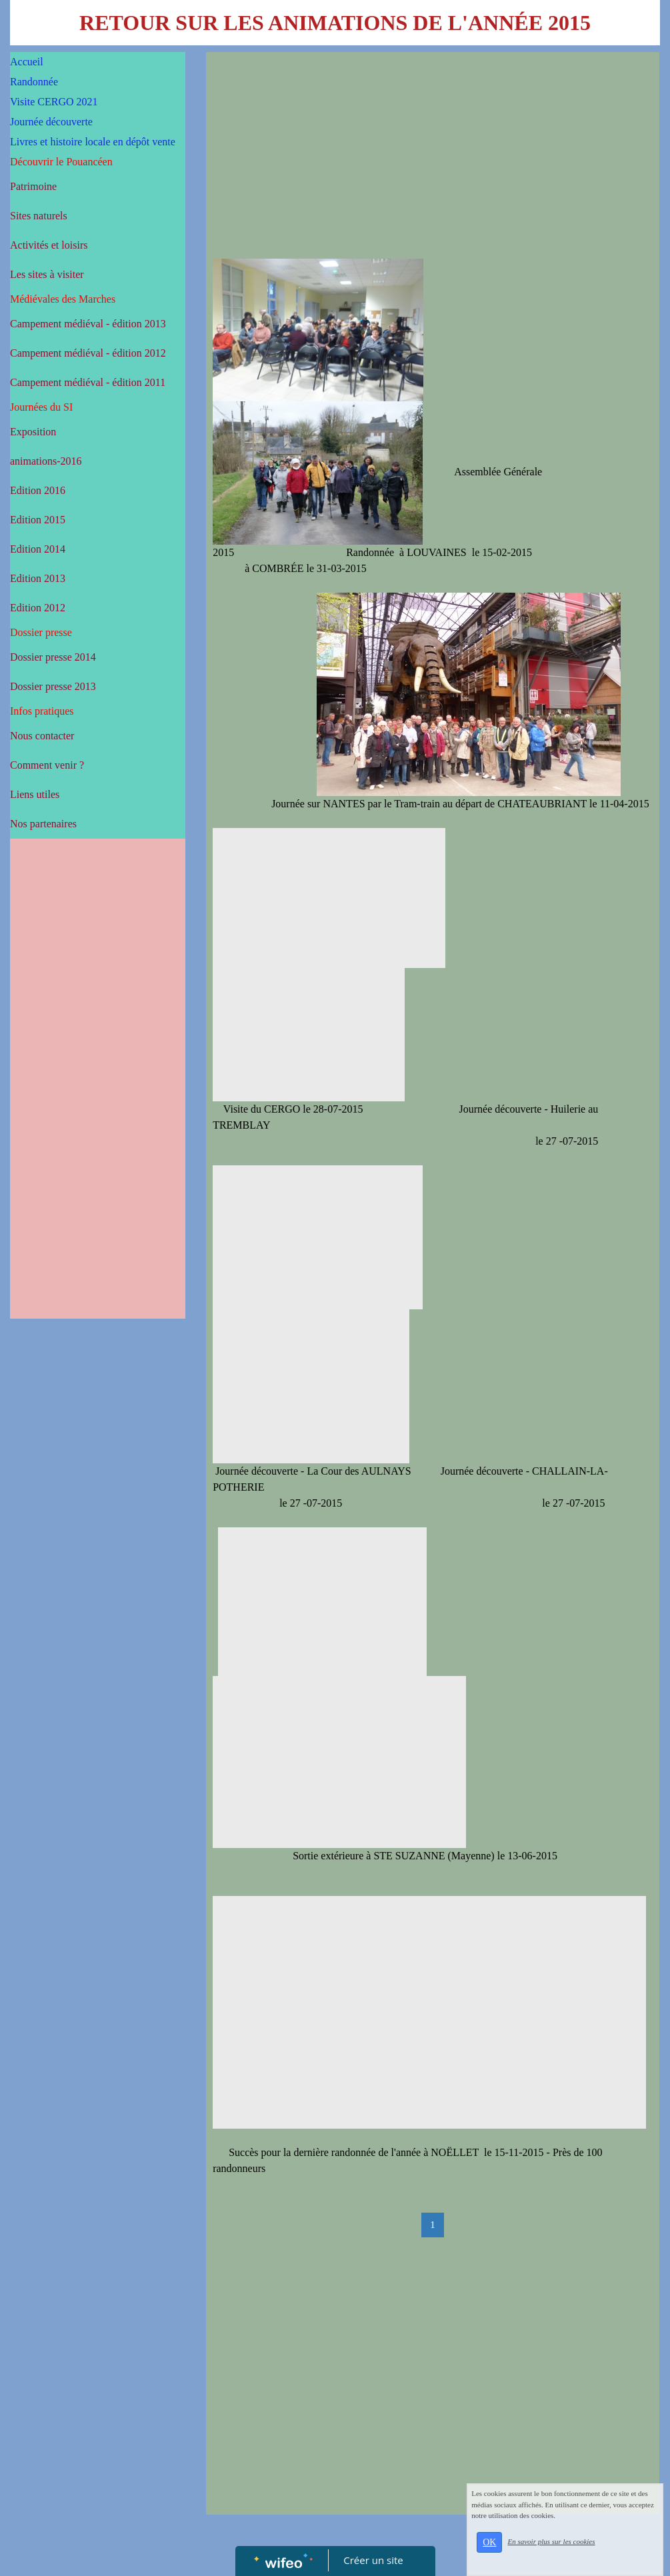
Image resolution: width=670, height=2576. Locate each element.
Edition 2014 (37, 549)
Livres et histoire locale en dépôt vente (92, 141)
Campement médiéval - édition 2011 (87, 382)
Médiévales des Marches (62, 299)
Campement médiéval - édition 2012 (88, 353)
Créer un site (373, 2560)
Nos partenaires (43, 823)
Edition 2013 (37, 578)
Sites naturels (38, 215)
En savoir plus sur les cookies (569, 2550)
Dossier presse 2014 (53, 657)
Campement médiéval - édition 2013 (88, 323)
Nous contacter (42, 735)
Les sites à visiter (47, 274)
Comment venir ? (47, 765)
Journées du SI (41, 407)
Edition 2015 (37, 519)
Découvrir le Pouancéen (61, 161)
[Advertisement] (98, 1112)
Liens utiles (34, 794)
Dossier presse (41, 632)
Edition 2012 (37, 607)
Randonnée (34, 81)
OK (507, 2550)
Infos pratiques (42, 711)
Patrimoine (33, 186)
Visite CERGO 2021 (53, 101)
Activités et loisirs (48, 245)
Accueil (26, 61)
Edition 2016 (37, 490)
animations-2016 (46, 461)
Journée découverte (51, 121)
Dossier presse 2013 (53, 686)
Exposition (33, 431)
